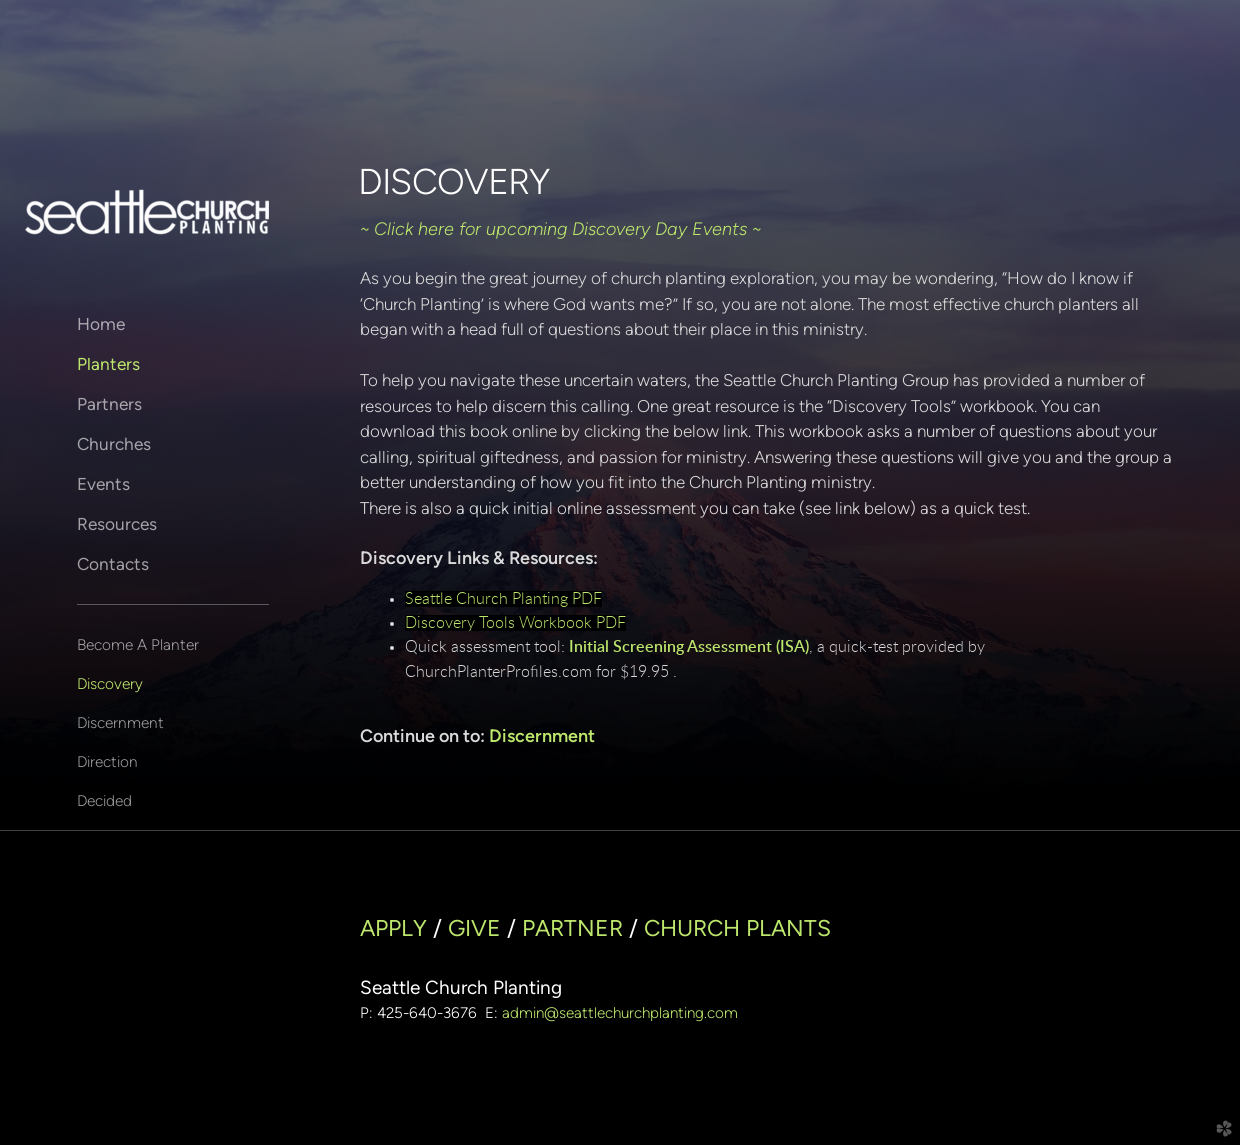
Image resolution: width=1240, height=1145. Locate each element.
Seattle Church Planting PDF (503, 599)
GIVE (474, 928)
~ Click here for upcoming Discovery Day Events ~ (560, 229)
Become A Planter (138, 644)
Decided (104, 800)
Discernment (120, 722)
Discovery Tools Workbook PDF (515, 623)
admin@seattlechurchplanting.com (620, 1013)
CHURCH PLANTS (737, 928)
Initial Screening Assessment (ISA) (689, 647)
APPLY (393, 928)
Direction (107, 761)
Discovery (110, 683)
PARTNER (572, 928)
